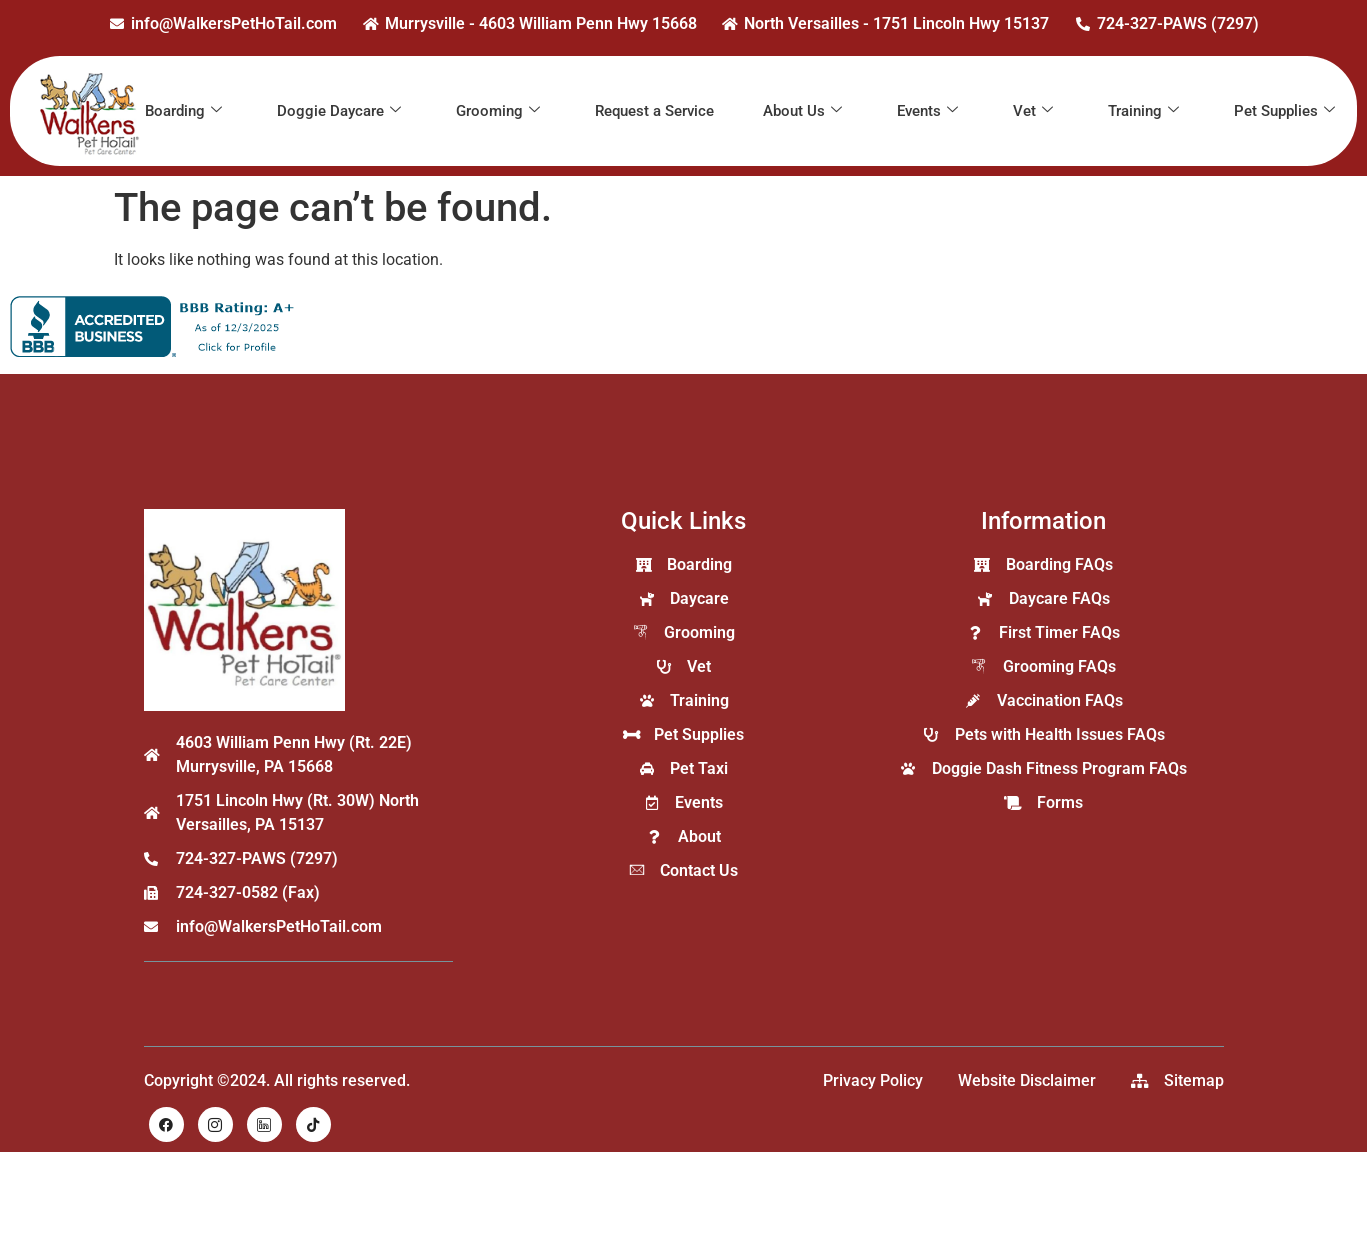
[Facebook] (166, 1124)
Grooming (498, 111)
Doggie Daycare (339, 111)
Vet (1033, 111)
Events (927, 111)
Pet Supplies (1284, 111)
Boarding (183, 111)
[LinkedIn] (264, 1124)
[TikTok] (313, 1124)
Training (1143, 111)
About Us (802, 111)
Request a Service (654, 111)
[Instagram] (215, 1124)
